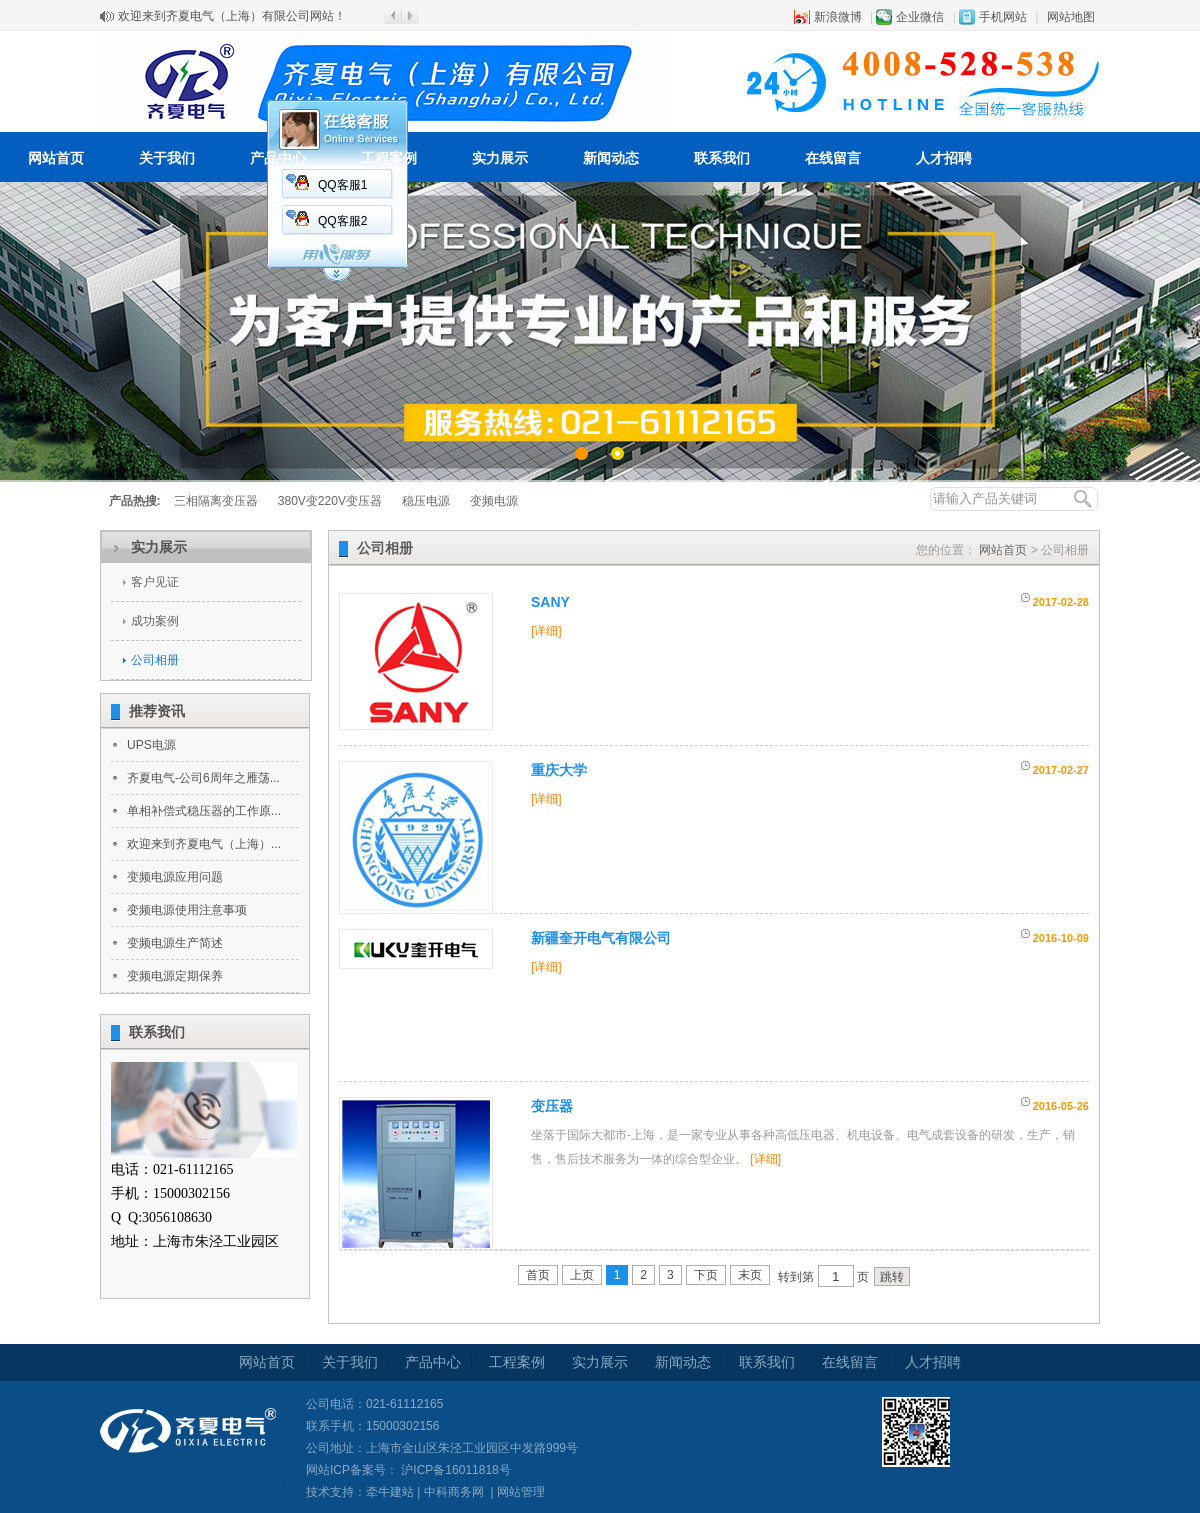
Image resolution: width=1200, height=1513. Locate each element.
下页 (706, 1275)
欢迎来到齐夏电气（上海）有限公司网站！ (232, 16)
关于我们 (167, 158)
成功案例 (155, 621)
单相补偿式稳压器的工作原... (204, 811)
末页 (750, 1275)
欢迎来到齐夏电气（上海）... (204, 844)
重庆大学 (559, 770)
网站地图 (1071, 17)
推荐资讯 (157, 711)
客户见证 (155, 582)
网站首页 (56, 158)
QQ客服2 (342, 221)
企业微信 (920, 17)
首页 (538, 1275)
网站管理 (521, 1492)
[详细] (546, 631)
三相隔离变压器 (216, 501)
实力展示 (500, 158)
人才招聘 (944, 158)
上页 (582, 1275)
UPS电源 (151, 745)
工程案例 (389, 158)
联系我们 (722, 158)
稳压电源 (426, 501)
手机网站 (1003, 17)
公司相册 (155, 660)
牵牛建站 (390, 1492)
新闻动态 (611, 158)
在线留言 (833, 158)
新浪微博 (838, 17)
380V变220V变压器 (330, 501)
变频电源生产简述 (175, 943)
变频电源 (494, 501)
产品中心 (278, 158)
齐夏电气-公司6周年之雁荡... (203, 778)
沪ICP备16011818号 (454, 1470)
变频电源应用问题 (175, 877)
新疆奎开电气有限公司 (601, 938)
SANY (550, 602)
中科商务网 (454, 1492)
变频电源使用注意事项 (187, 910)
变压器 (552, 1106)
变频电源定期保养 (175, 976)
